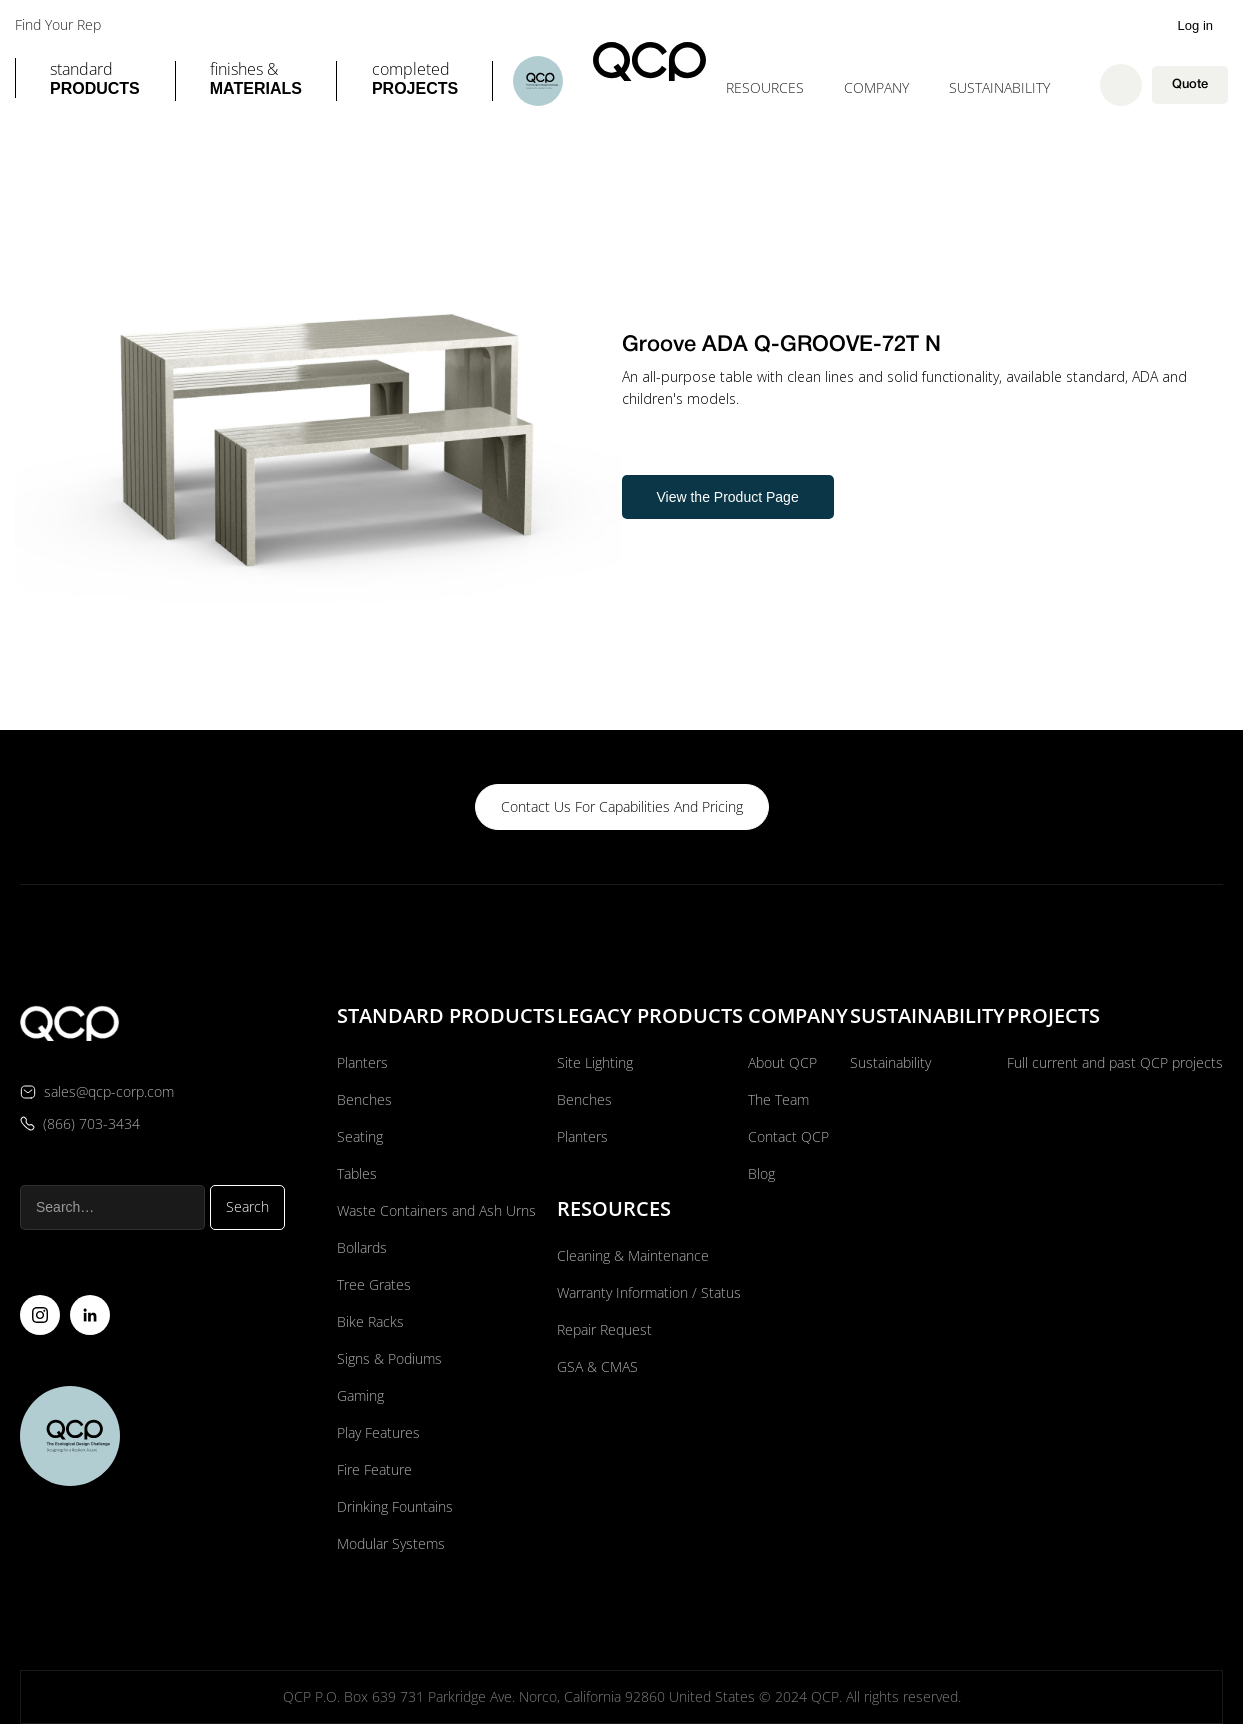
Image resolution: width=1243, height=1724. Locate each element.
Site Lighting (595, 1062)
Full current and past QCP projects (1115, 1062)
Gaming (360, 1395)
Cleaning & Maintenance (633, 1255)
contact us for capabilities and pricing (622, 806)
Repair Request (604, 1329)
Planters (362, 1062)
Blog (761, 1173)
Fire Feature (374, 1469)
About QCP (782, 1062)
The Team (778, 1099)
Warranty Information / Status (651, 1292)
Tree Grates (374, 1284)
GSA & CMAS (597, 1366)
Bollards (362, 1247)
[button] (95, 81)
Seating (360, 1136)
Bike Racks (370, 1321)
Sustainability (999, 87)
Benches (364, 1099)
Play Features (378, 1432)
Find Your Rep (58, 25)
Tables (357, 1173)
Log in (1195, 25)
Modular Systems (391, 1543)
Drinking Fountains (395, 1506)
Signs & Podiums (389, 1358)
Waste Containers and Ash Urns (436, 1210)
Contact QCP (788, 1136)
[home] (649, 62)
